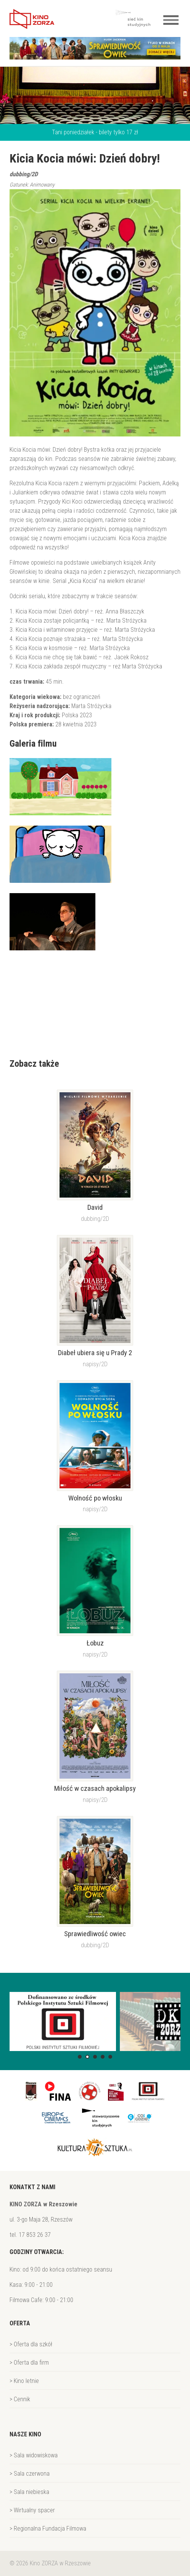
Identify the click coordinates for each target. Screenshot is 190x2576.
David (95, 1207)
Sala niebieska (31, 2492)
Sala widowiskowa (36, 2455)
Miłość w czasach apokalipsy (95, 1788)
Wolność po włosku (95, 1498)
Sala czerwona (32, 2473)
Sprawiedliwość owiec (95, 1934)
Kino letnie (26, 2380)
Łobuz (95, 1643)
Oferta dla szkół (33, 2344)
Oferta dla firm (31, 2362)
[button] (80, 2057)
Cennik (22, 2399)
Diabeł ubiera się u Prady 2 (95, 1353)
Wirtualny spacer (34, 2510)
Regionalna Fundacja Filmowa (50, 2528)
